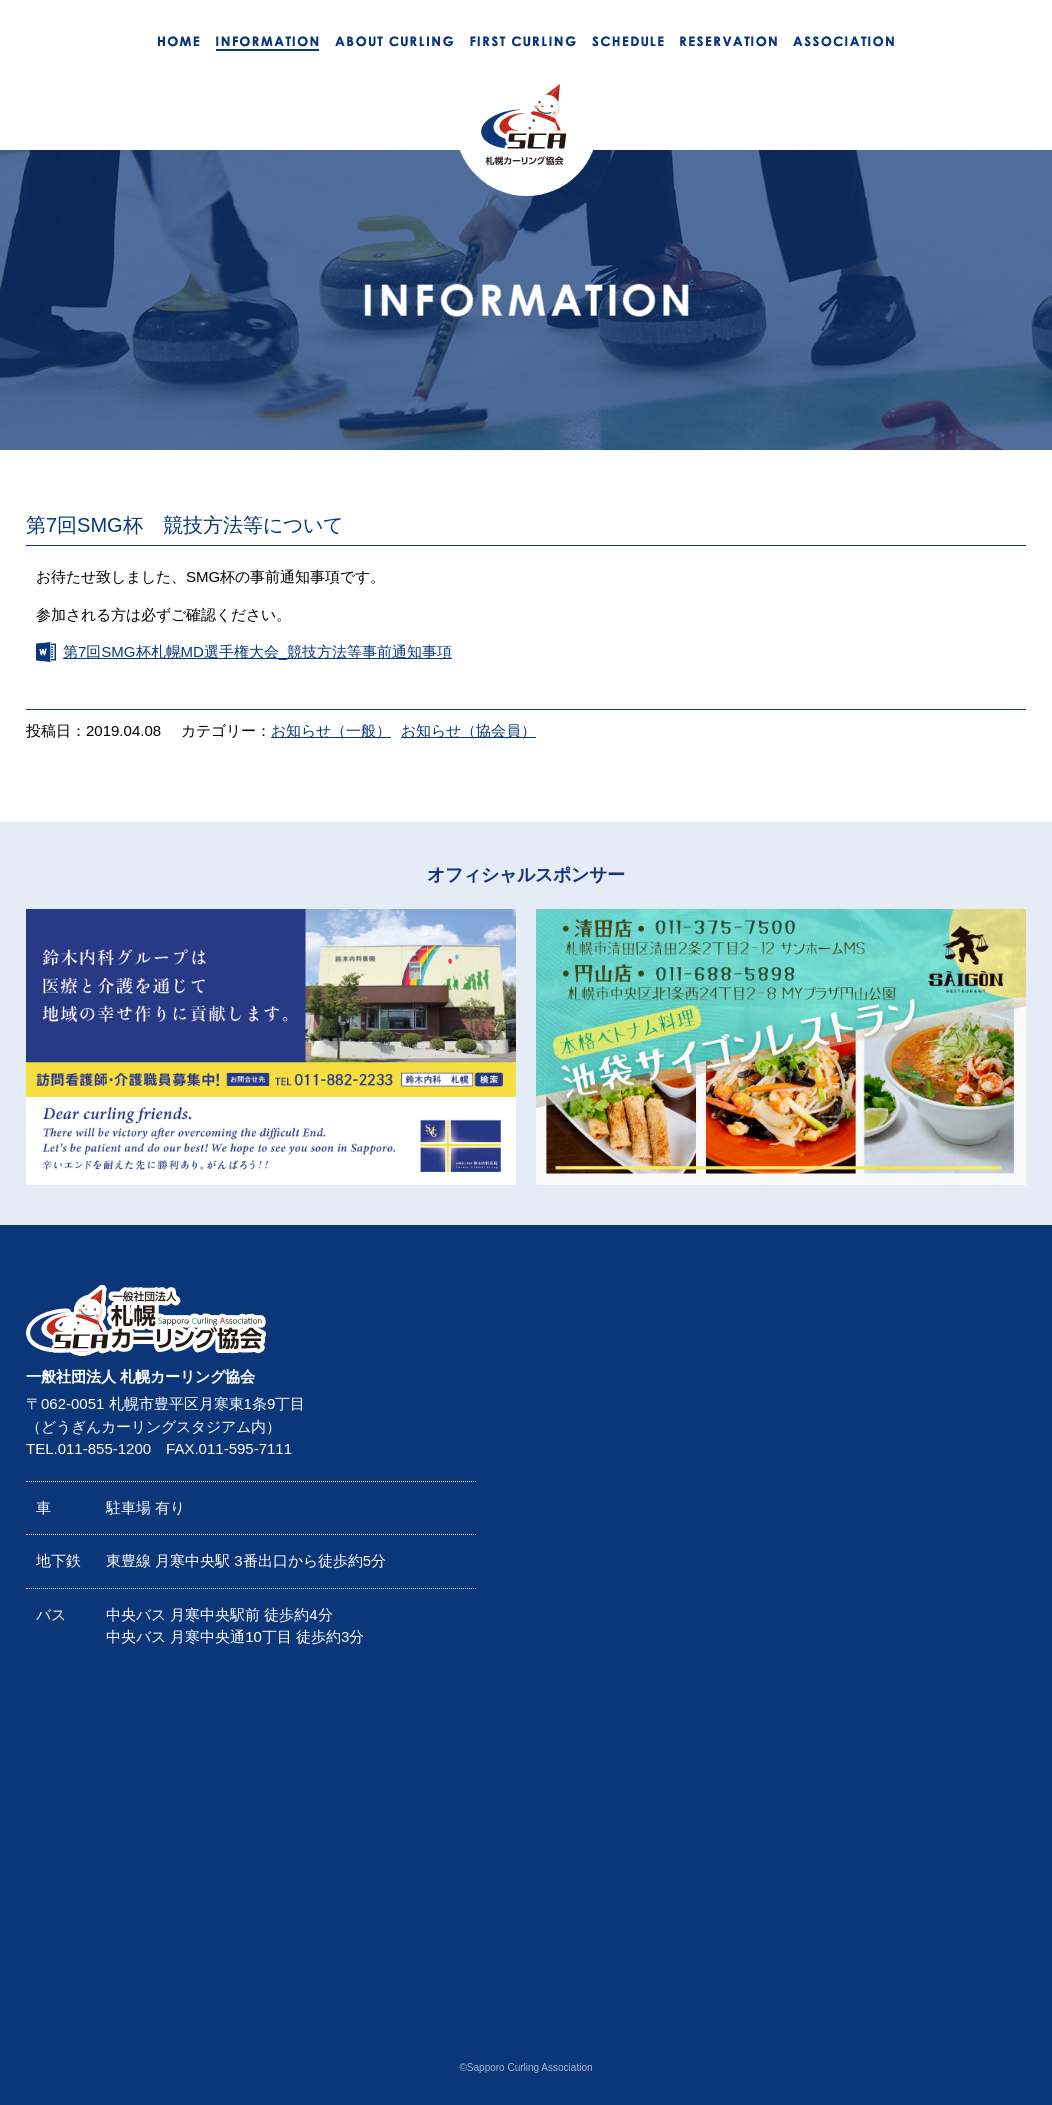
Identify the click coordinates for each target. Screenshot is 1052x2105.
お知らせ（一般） (331, 730)
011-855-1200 (104, 1448)
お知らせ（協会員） (468, 730)
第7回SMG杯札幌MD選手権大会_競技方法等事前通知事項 (257, 651)
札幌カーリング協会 (593, 1295)
